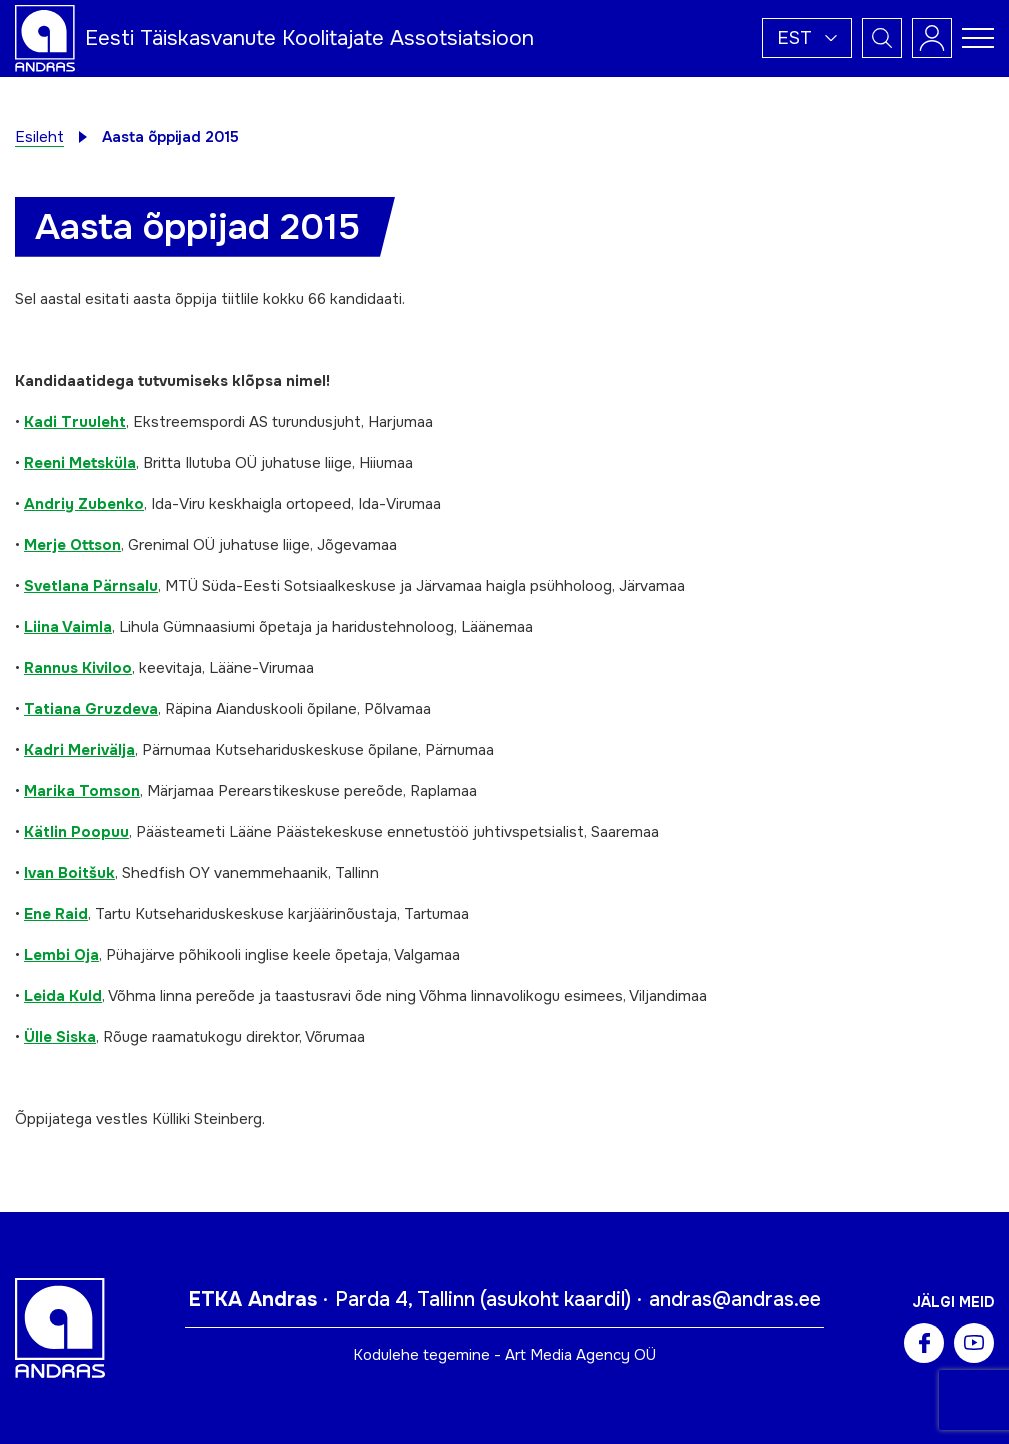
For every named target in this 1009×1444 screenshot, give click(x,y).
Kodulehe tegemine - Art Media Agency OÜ (504, 1355)
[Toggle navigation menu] (978, 38)
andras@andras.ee (735, 1299)
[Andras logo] (45, 37)
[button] (807, 38)
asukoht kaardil (555, 1299)
